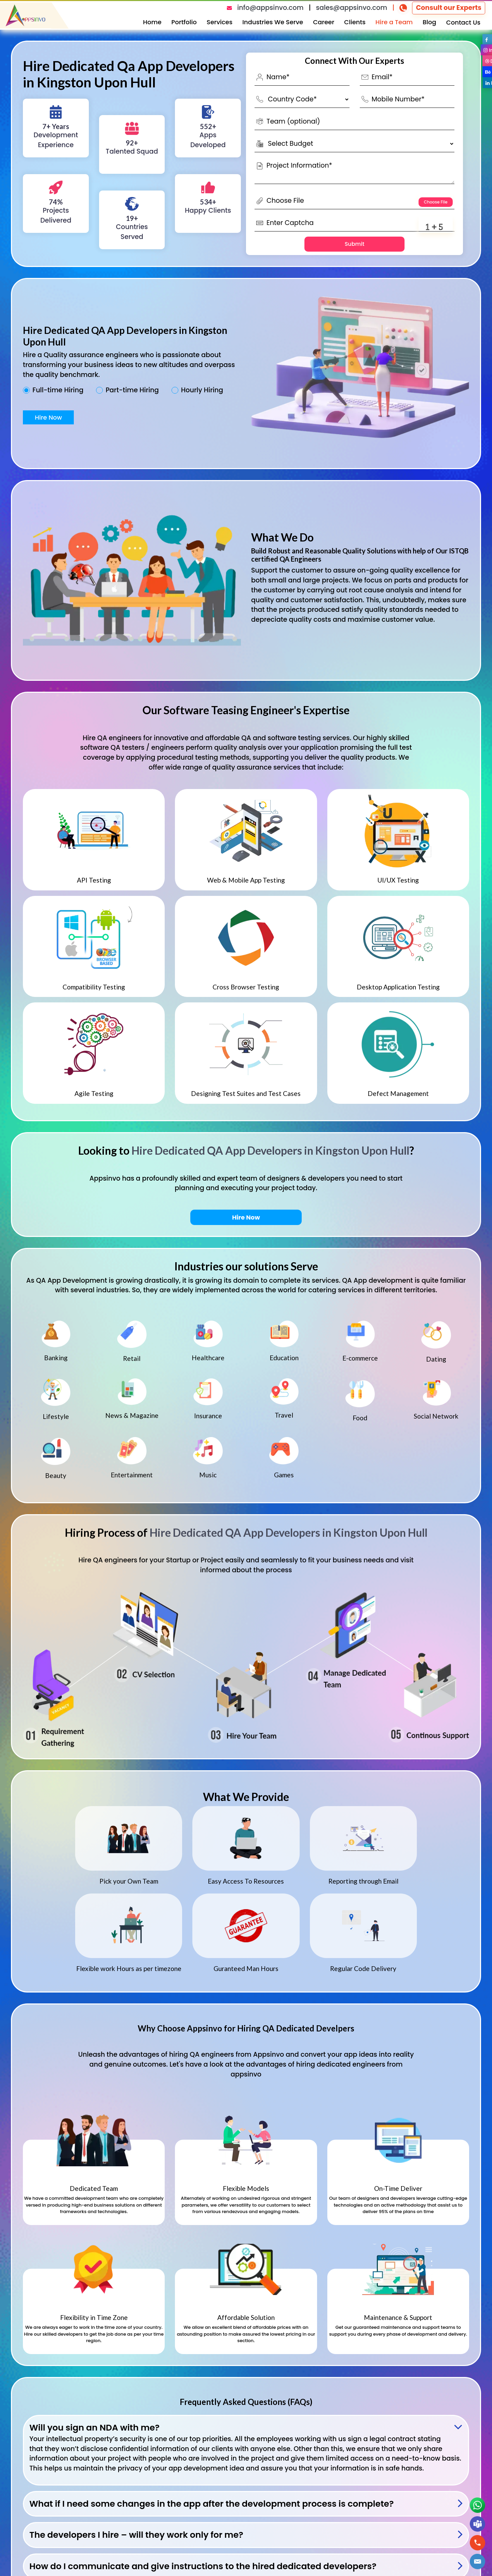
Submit (355, 244)
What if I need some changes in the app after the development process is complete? (211, 2504)
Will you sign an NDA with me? (94, 2428)
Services (220, 22)
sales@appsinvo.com (351, 7)
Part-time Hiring (132, 390)
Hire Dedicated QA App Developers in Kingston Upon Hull (270, 1150)
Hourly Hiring (202, 390)
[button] (478, 2561)
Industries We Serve (272, 22)
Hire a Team (394, 22)
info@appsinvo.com (270, 7)
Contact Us (463, 22)
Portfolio (184, 22)
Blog (429, 22)
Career (323, 22)
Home (152, 22)
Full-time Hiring (57, 390)
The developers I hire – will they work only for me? (136, 2535)
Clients (355, 22)
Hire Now (48, 417)
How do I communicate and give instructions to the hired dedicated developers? (203, 2566)
